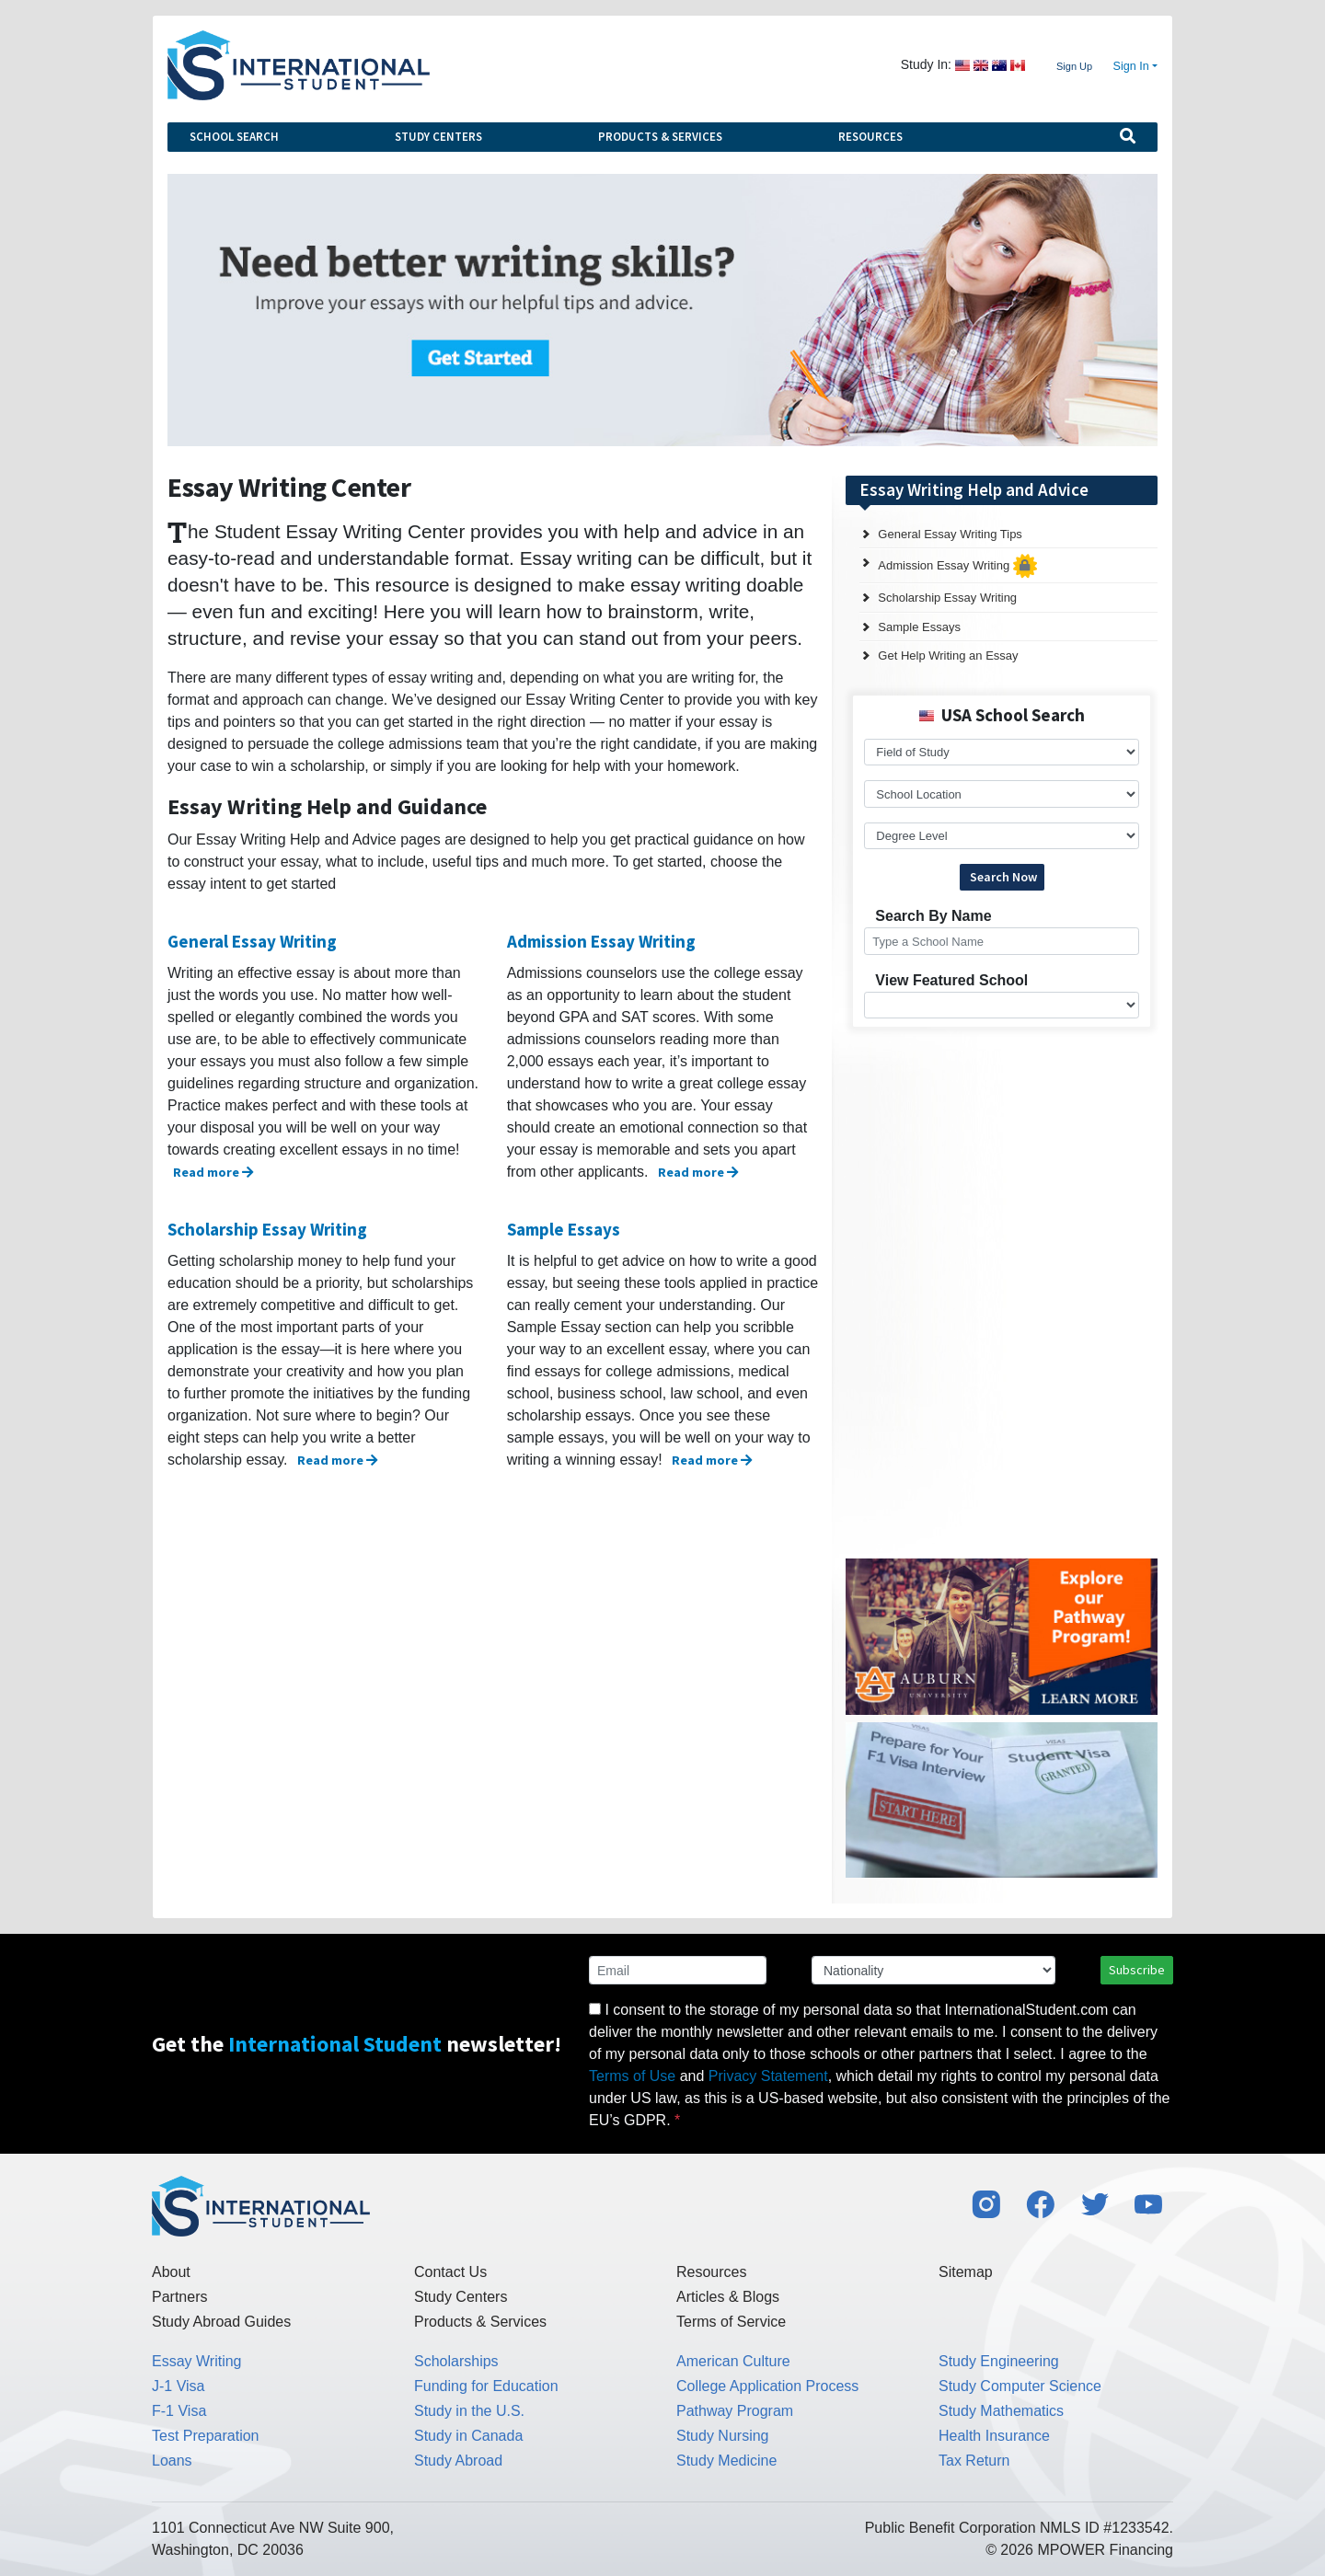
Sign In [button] (1131, 66)
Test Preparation (205, 2436)
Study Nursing (722, 2436)
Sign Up (1074, 66)
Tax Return (974, 2460)
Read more (213, 1172)
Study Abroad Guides (221, 2321)
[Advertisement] (984, 1156)
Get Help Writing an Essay (948, 655)
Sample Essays (563, 1229)
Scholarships (456, 2361)
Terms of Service (731, 2321)
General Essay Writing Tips (950, 534)
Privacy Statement (768, 2076)
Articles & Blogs (727, 2297)
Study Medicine (726, 2460)
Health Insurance (994, 2436)
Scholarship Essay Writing (267, 1229)
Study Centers (438, 136)
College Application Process (767, 2386)
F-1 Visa (179, 2411)
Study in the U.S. (469, 2411)
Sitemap (966, 2272)
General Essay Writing (252, 941)
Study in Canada (468, 2436)
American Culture (733, 2361)
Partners (179, 2297)
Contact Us (450, 2272)
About (171, 2272)
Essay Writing (197, 2361)
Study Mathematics (1001, 2411)
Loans (172, 2460)
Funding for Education (486, 2386)
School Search (234, 136)
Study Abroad (458, 2460)
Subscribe (1137, 1969)
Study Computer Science (1020, 2386)
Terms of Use (632, 2076)
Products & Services (660, 136)
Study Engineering (999, 2361)
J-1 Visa (178, 2386)
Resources (870, 136)
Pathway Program (734, 2411)
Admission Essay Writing (601, 941)
